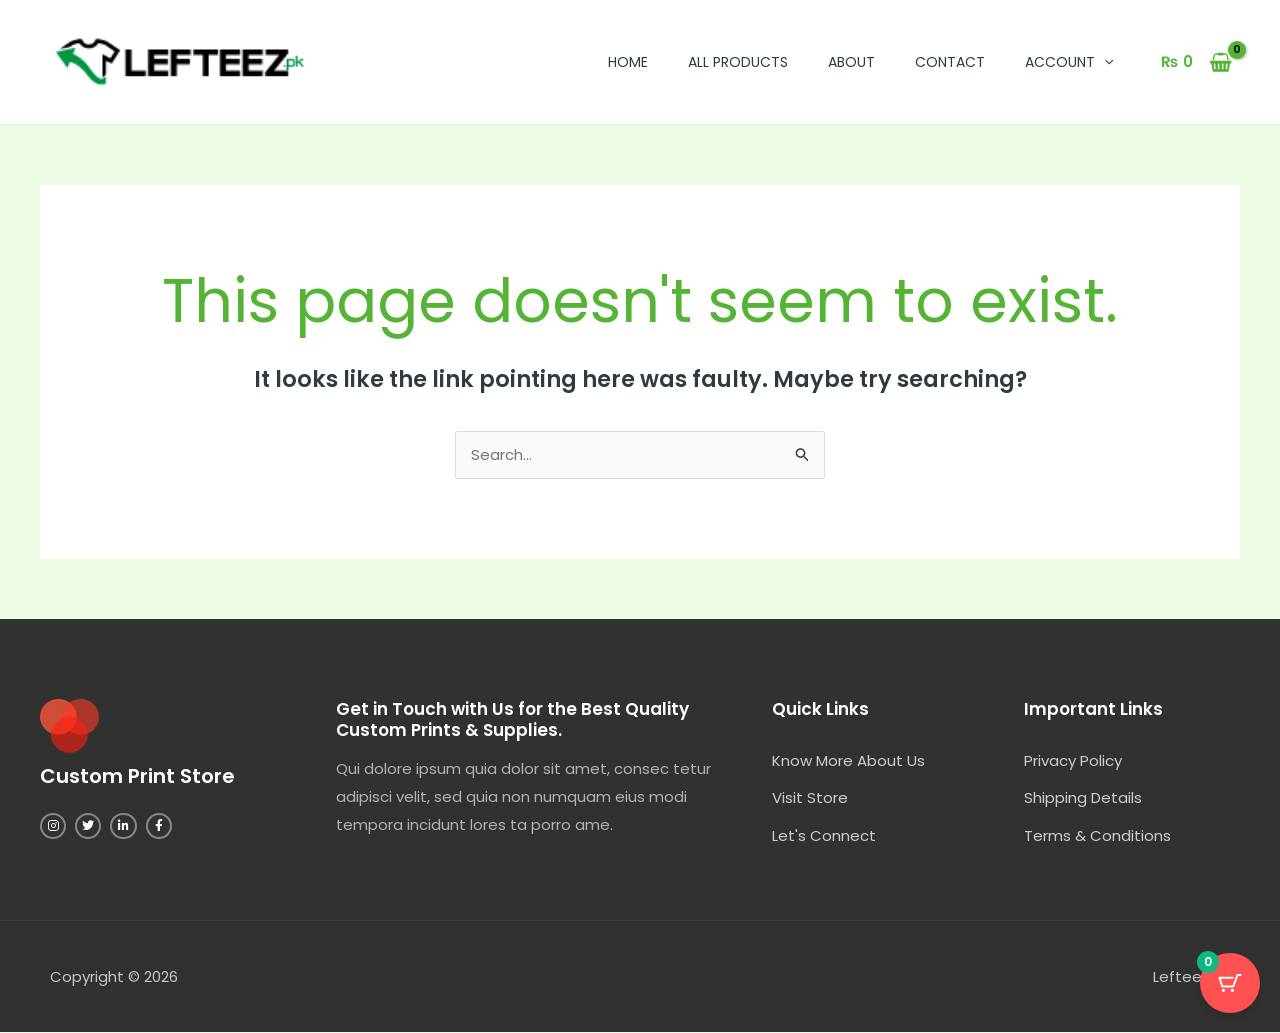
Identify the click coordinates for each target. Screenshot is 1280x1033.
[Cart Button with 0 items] (1230, 983)
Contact (950, 62)
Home (628, 62)
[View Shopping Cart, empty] (1196, 62)
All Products (738, 62)
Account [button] (1069, 62)
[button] (1104, 62)
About (851, 62)
